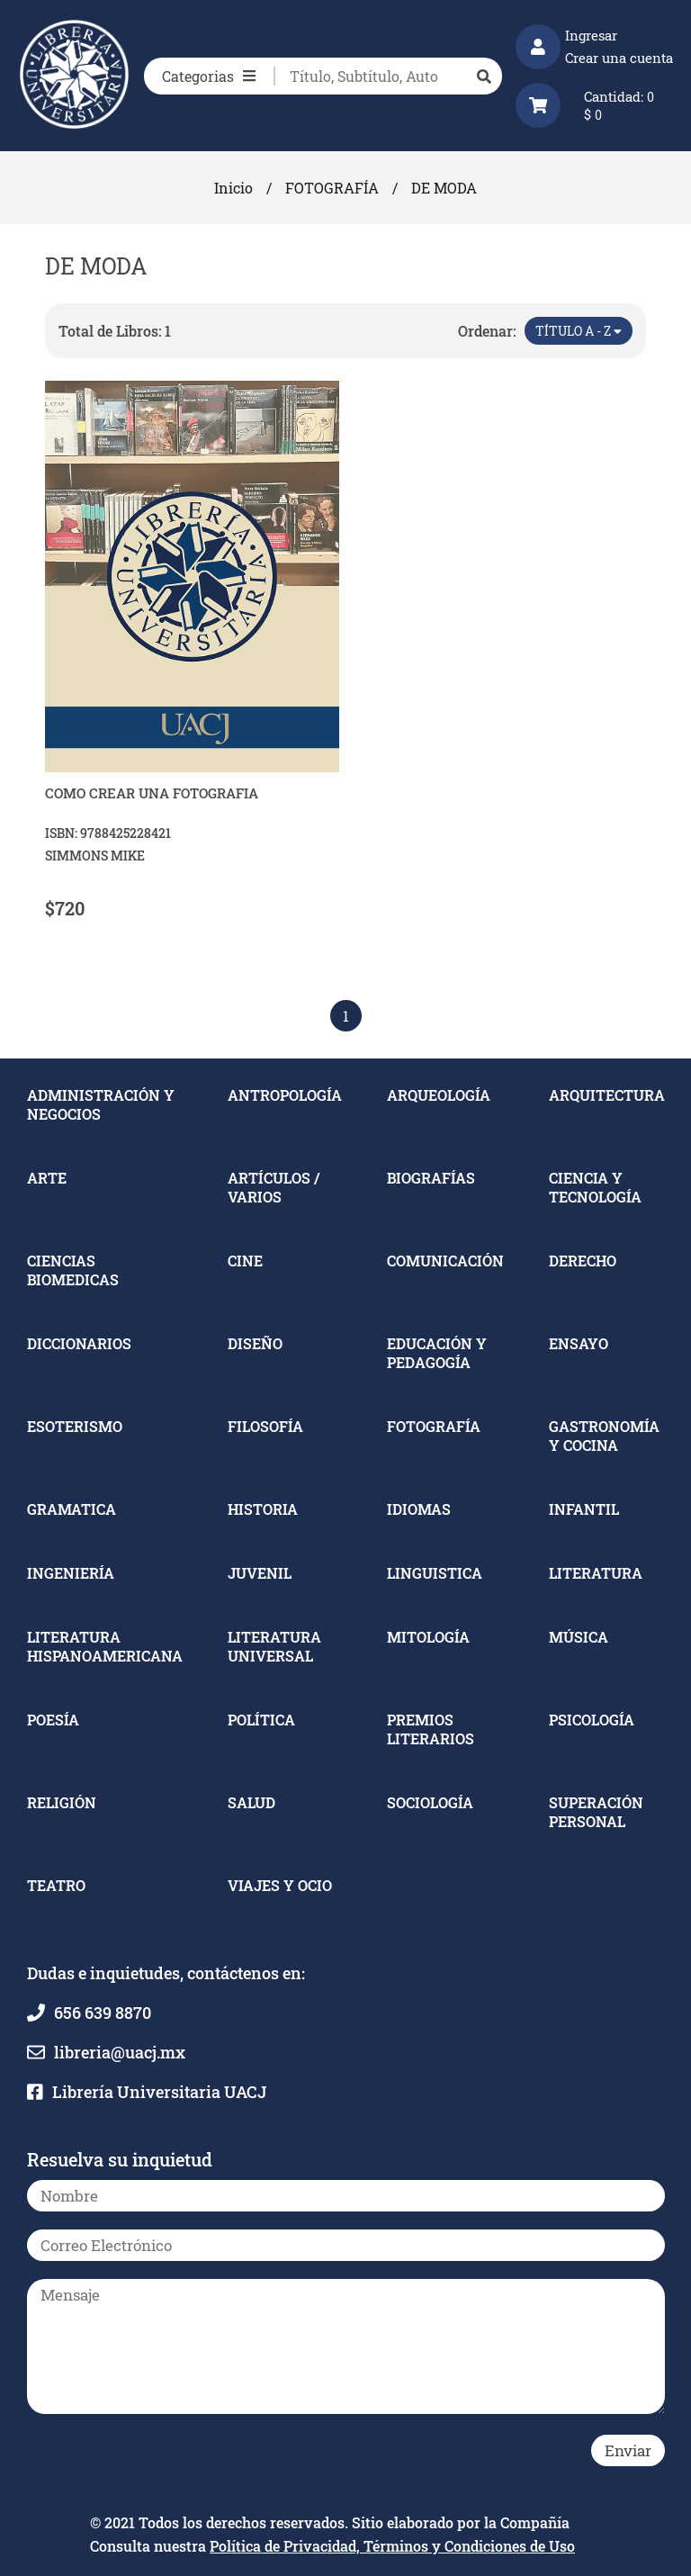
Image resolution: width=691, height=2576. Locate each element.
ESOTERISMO (74, 1426)
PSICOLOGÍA (591, 1719)
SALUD (251, 1802)
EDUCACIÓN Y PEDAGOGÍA (437, 1353)
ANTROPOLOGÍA (285, 1094)
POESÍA (53, 1719)
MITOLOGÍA (428, 1636)
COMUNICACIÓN (445, 1260)
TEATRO (56, 1885)
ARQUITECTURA (607, 1094)
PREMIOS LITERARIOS (430, 1729)
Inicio (233, 187)
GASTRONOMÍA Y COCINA (604, 1436)
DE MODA (444, 187)
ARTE (47, 1177)
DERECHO (582, 1260)
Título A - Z (578, 330)
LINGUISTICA (434, 1572)
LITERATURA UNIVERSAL (274, 1646)
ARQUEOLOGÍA (438, 1094)
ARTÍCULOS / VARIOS (273, 1187)
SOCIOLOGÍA (430, 1802)
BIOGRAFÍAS (431, 1177)
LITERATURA (595, 1572)
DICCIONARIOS (79, 1343)
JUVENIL (260, 1572)
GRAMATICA (71, 1509)
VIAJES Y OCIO (280, 1885)
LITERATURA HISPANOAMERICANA (105, 1646)
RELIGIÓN (61, 1802)
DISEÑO (255, 1343)
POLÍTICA (261, 1719)
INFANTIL (584, 1509)
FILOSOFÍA (265, 1426)
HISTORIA (263, 1509)
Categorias (209, 76)
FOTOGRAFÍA (332, 187)
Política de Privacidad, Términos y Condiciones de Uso (392, 2545)
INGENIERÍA (70, 1572)
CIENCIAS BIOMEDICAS (73, 1270)
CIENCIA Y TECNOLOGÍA (595, 1187)
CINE (245, 1260)
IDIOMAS (419, 1509)
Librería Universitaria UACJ (159, 2092)
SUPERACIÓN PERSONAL (596, 1812)
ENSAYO (578, 1343)
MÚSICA (578, 1636)
